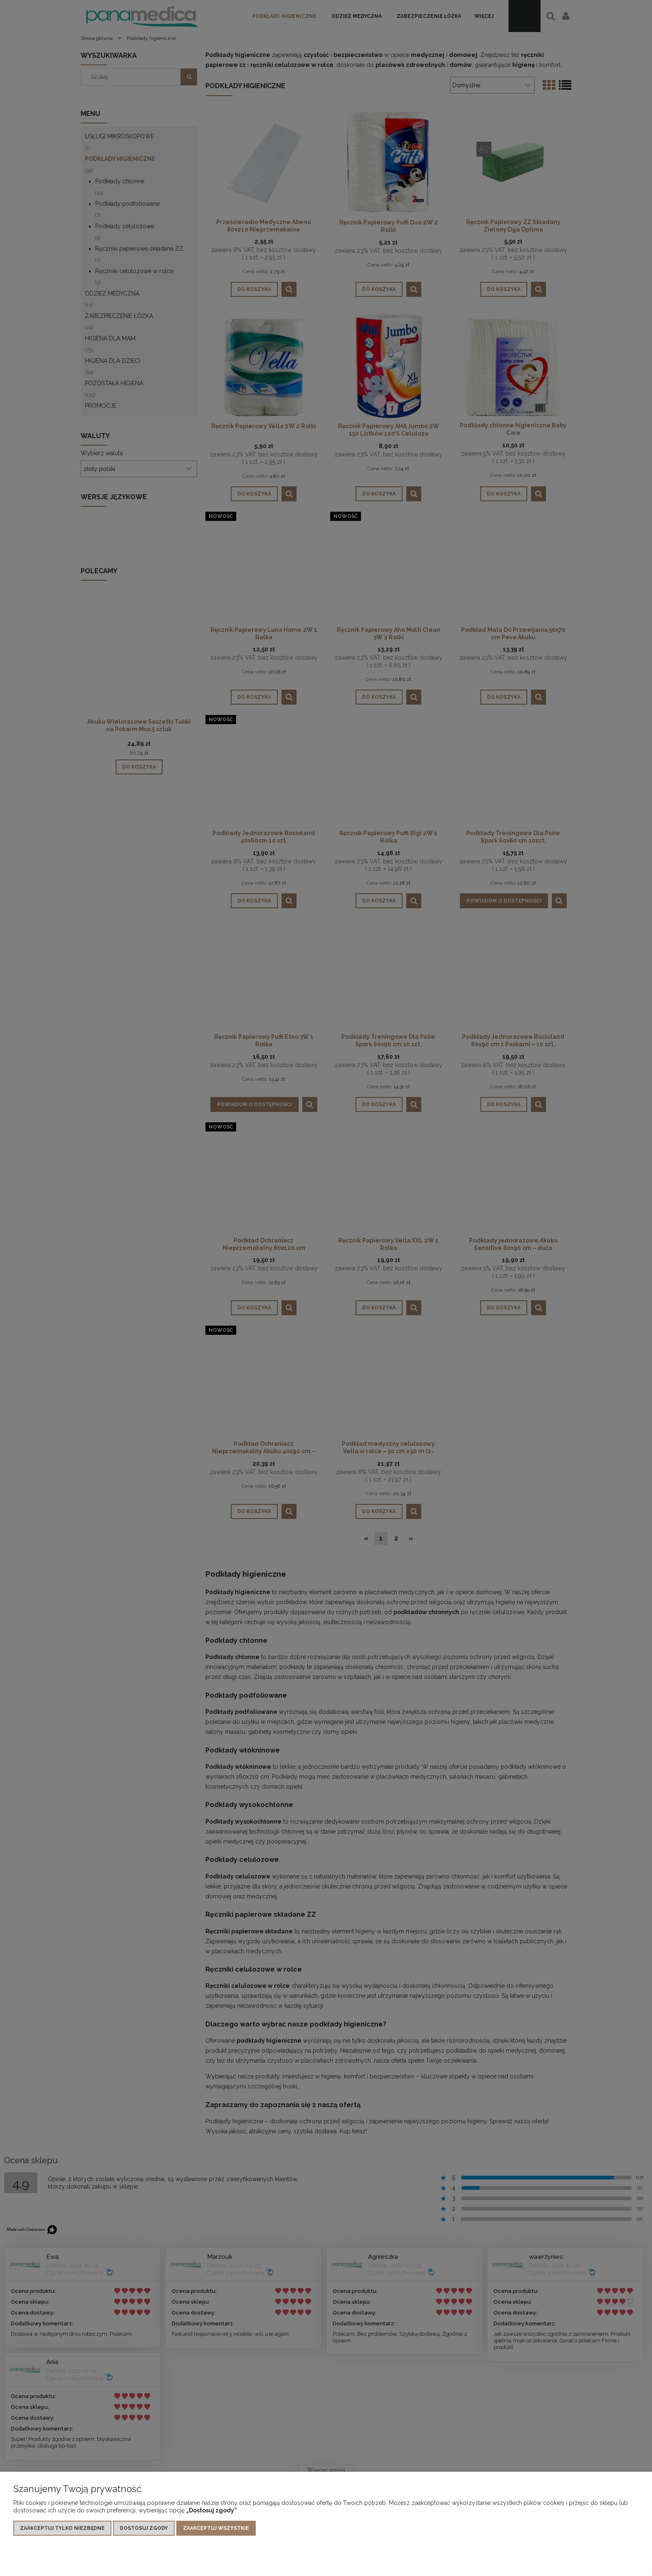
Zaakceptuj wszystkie (216, 2529)
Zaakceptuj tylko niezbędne (62, 2529)
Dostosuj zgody (144, 2529)
